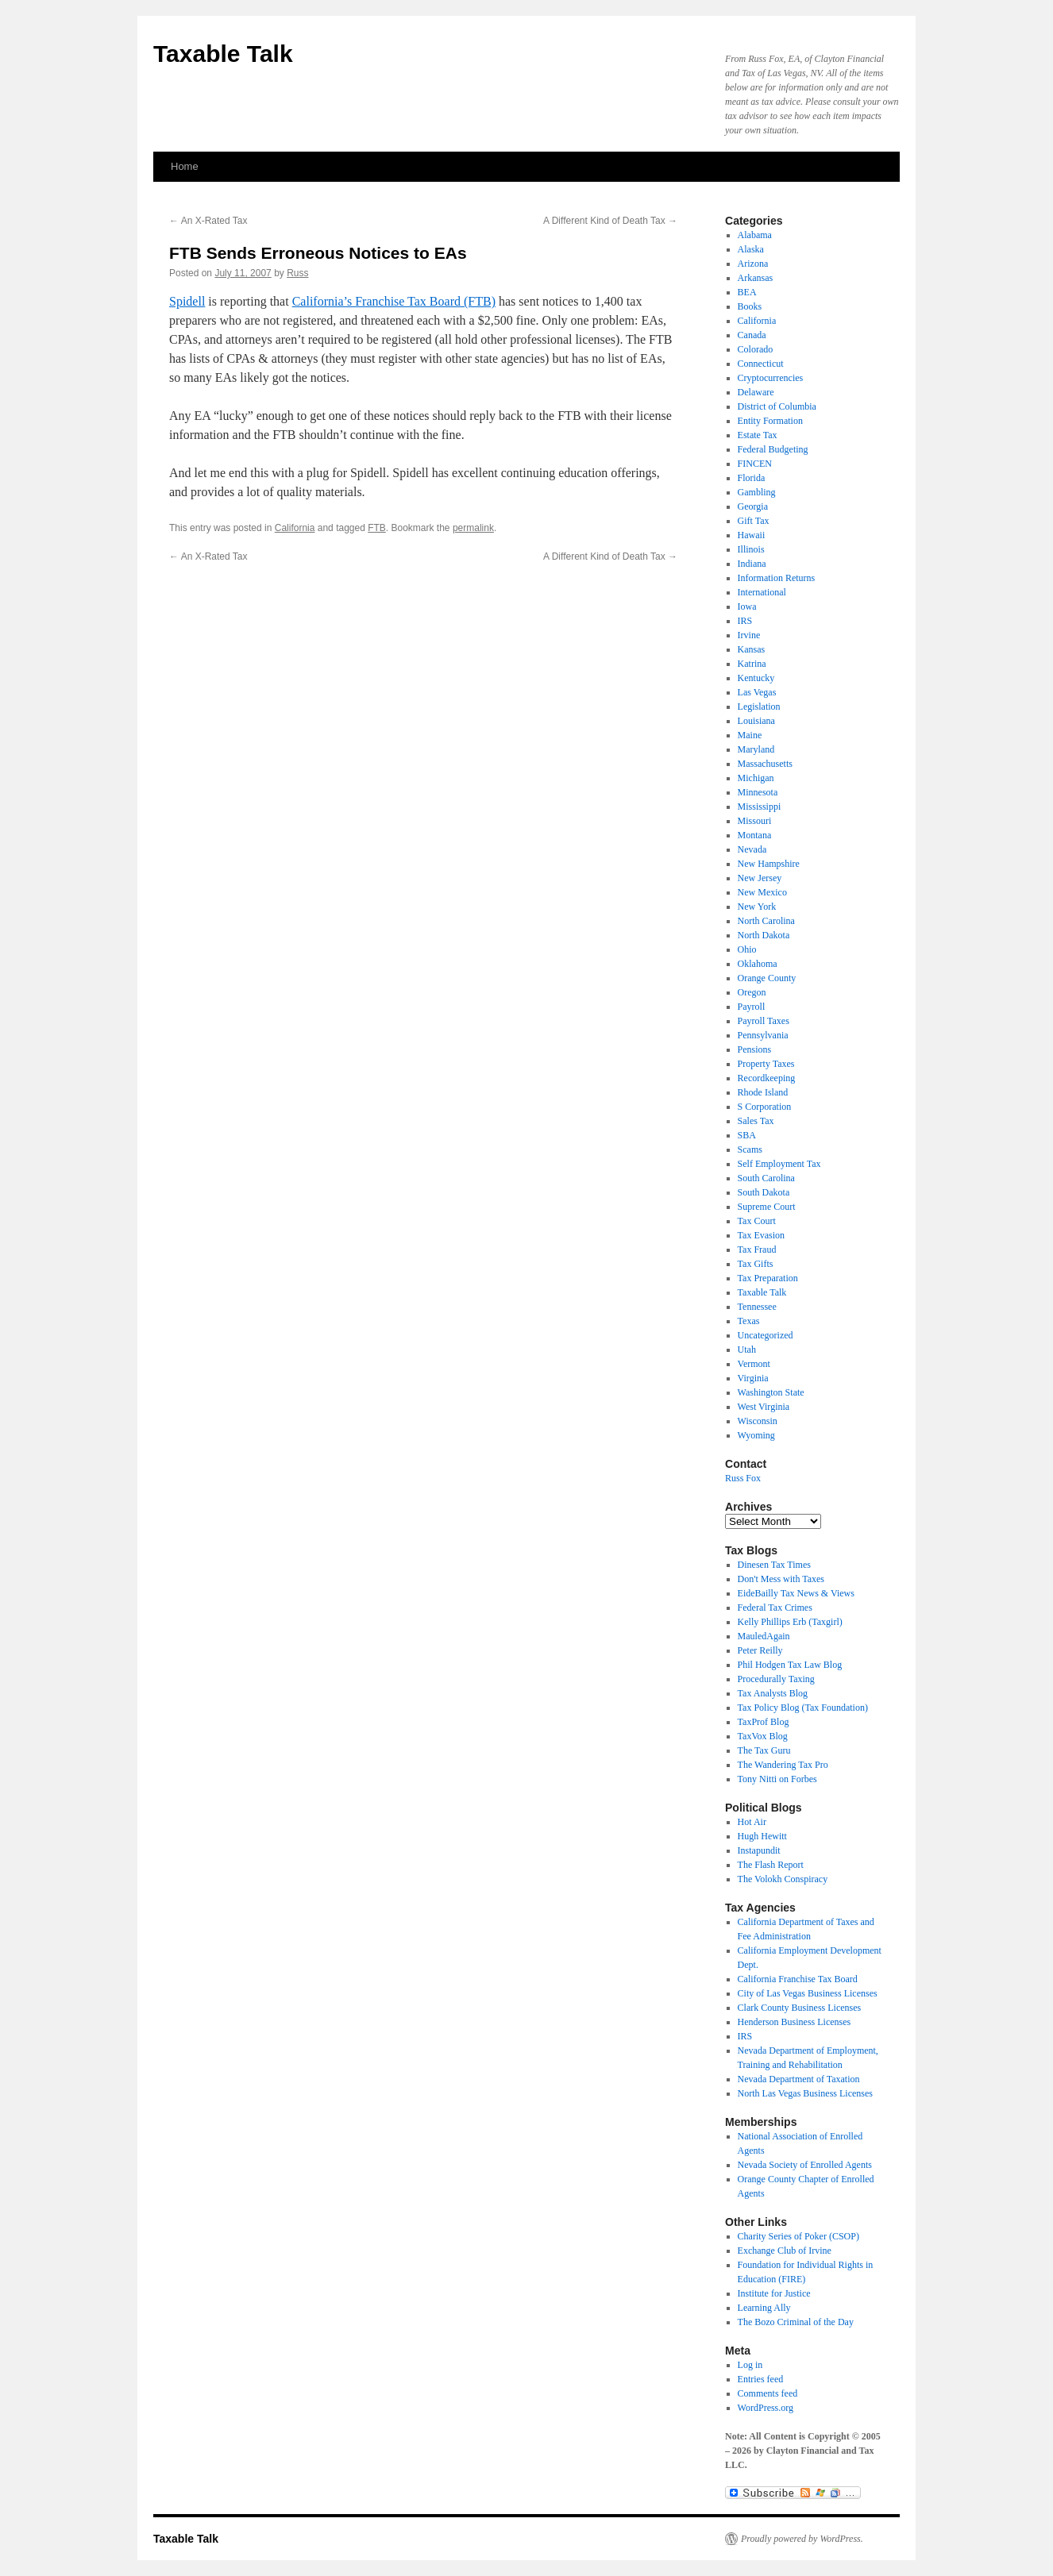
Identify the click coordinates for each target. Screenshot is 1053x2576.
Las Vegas (757, 692)
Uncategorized (765, 1335)
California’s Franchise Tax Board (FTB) (394, 301)
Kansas (752, 649)
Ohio (747, 949)
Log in (750, 2364)
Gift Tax (754, 520)
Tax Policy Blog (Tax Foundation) (803, 1707)
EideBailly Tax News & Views (796, 1593)
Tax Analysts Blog (773, 1693)
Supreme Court (767, 1206)
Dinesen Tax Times (774, 1564)
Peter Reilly (760, 1650)
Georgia (753, 506)
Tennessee (757, 1306)
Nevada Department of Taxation (799, 2079)
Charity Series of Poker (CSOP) (798, 2236)
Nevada (752, 849)
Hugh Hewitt (762, 1836)
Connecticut (761, 363)
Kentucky (756, 677)
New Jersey (760, 878)
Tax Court (757, 1220)
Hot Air (752, 1821)
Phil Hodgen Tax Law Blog (790, 1664)
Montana (755, 835)
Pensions (755, 1049)
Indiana (752, 563)
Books (750, 306)
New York (757, 906)
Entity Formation (770, 420)
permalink (473, 527)
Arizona (753, 263)
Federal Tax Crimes (775, 1607)
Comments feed (768, 2393)
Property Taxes (766, 1063)
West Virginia (764, 1406)
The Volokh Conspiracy (783, 1879)
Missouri (755, 820)
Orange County (767, 978)
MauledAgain (764, 1636)
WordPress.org (765, 2407)
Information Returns (777, 577)
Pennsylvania (763, 1035)
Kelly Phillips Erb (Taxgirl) (790, 1621)
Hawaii (752, 535)
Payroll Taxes (763, 1020)
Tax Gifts (755, 1263)
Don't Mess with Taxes (781, 1578)
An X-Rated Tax (208, 220)
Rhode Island (763, 1092)
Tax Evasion (761, 1235)
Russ (297, 273)
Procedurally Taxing (776, 1679)
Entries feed (761, 2379)
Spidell (187, 301)
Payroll (752, 1006)
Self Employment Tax (779, 1163)
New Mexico (762, 892)
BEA (747, 292)
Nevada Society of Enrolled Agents (805, 2164)
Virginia (753, 1378)
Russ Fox (743, 1478)
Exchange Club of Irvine (784, 2250)
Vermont (754, 1363)
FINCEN (755, 463)
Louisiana (756, 720)
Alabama (755, 235)
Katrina (752, 663)
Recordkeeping (767, 1078)
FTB (377, 527)
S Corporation (765, 1106)
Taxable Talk (223, 53)
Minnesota (758, 792)
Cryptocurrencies (771, 377)
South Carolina (766, 1178)
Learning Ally (764, 2307)
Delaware (756, 392)
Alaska (751, 249)
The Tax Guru (764, 1750)
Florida (752, 477)
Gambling (757, 492)
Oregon (752, 992)
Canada (752, 335)
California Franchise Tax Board (798, 1979)
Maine (750, 735)
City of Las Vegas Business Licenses (808, 1993)
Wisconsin (757, 1421)
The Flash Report (771, 1864)
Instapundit (759, 1850)
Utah (747, 1349)
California (295, 527)
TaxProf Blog (763, 1721)
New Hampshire (769, 863)
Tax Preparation (768, 1278)
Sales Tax (756, 1120)
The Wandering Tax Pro (783, 1764)
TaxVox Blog (763, 1736)
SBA (747, 1135)
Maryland (756, 749)
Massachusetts (765, 763)
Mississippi (759, 806)
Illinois (751, 549)
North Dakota (764, 935)
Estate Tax (757, 435)
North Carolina (766, 920)
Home (185, 166)
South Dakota (764, 1192)
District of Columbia (777, 406)
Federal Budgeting (773, 449)
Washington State (771, 1392)
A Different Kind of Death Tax (610, 220)
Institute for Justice (774, 2293)
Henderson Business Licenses (794, 2021)
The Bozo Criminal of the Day (796, 2322)
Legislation (759, 706)
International (762, 592)
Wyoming (756, 1435)
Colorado (755, 349)
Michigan (756, 778)
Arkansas (755, 277)
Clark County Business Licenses (800, 2007)
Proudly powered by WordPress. (802, 2538)
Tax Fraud (757, 1249)
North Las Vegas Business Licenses (805, 2093)
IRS (745, 620)
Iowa (747, 606)
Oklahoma (757, 963)
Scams (750, 1149)
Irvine (749, 635)
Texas (749, 1321)
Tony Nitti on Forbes (777, 1779)
